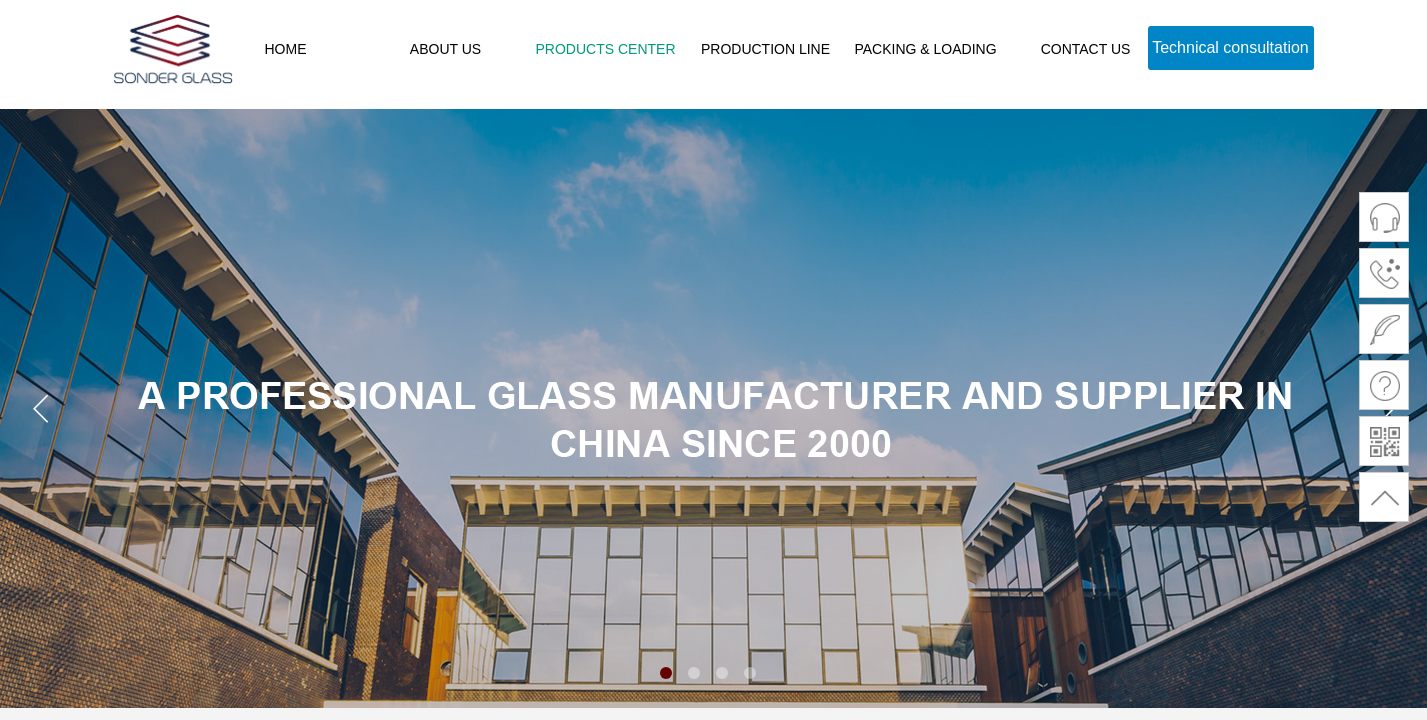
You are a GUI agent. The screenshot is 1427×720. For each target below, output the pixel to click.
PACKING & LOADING (925, 49)
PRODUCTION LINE (765, 49)
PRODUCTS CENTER (605, 49)
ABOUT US (445, 49)
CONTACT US (1086, 49)
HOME (286, 49)
